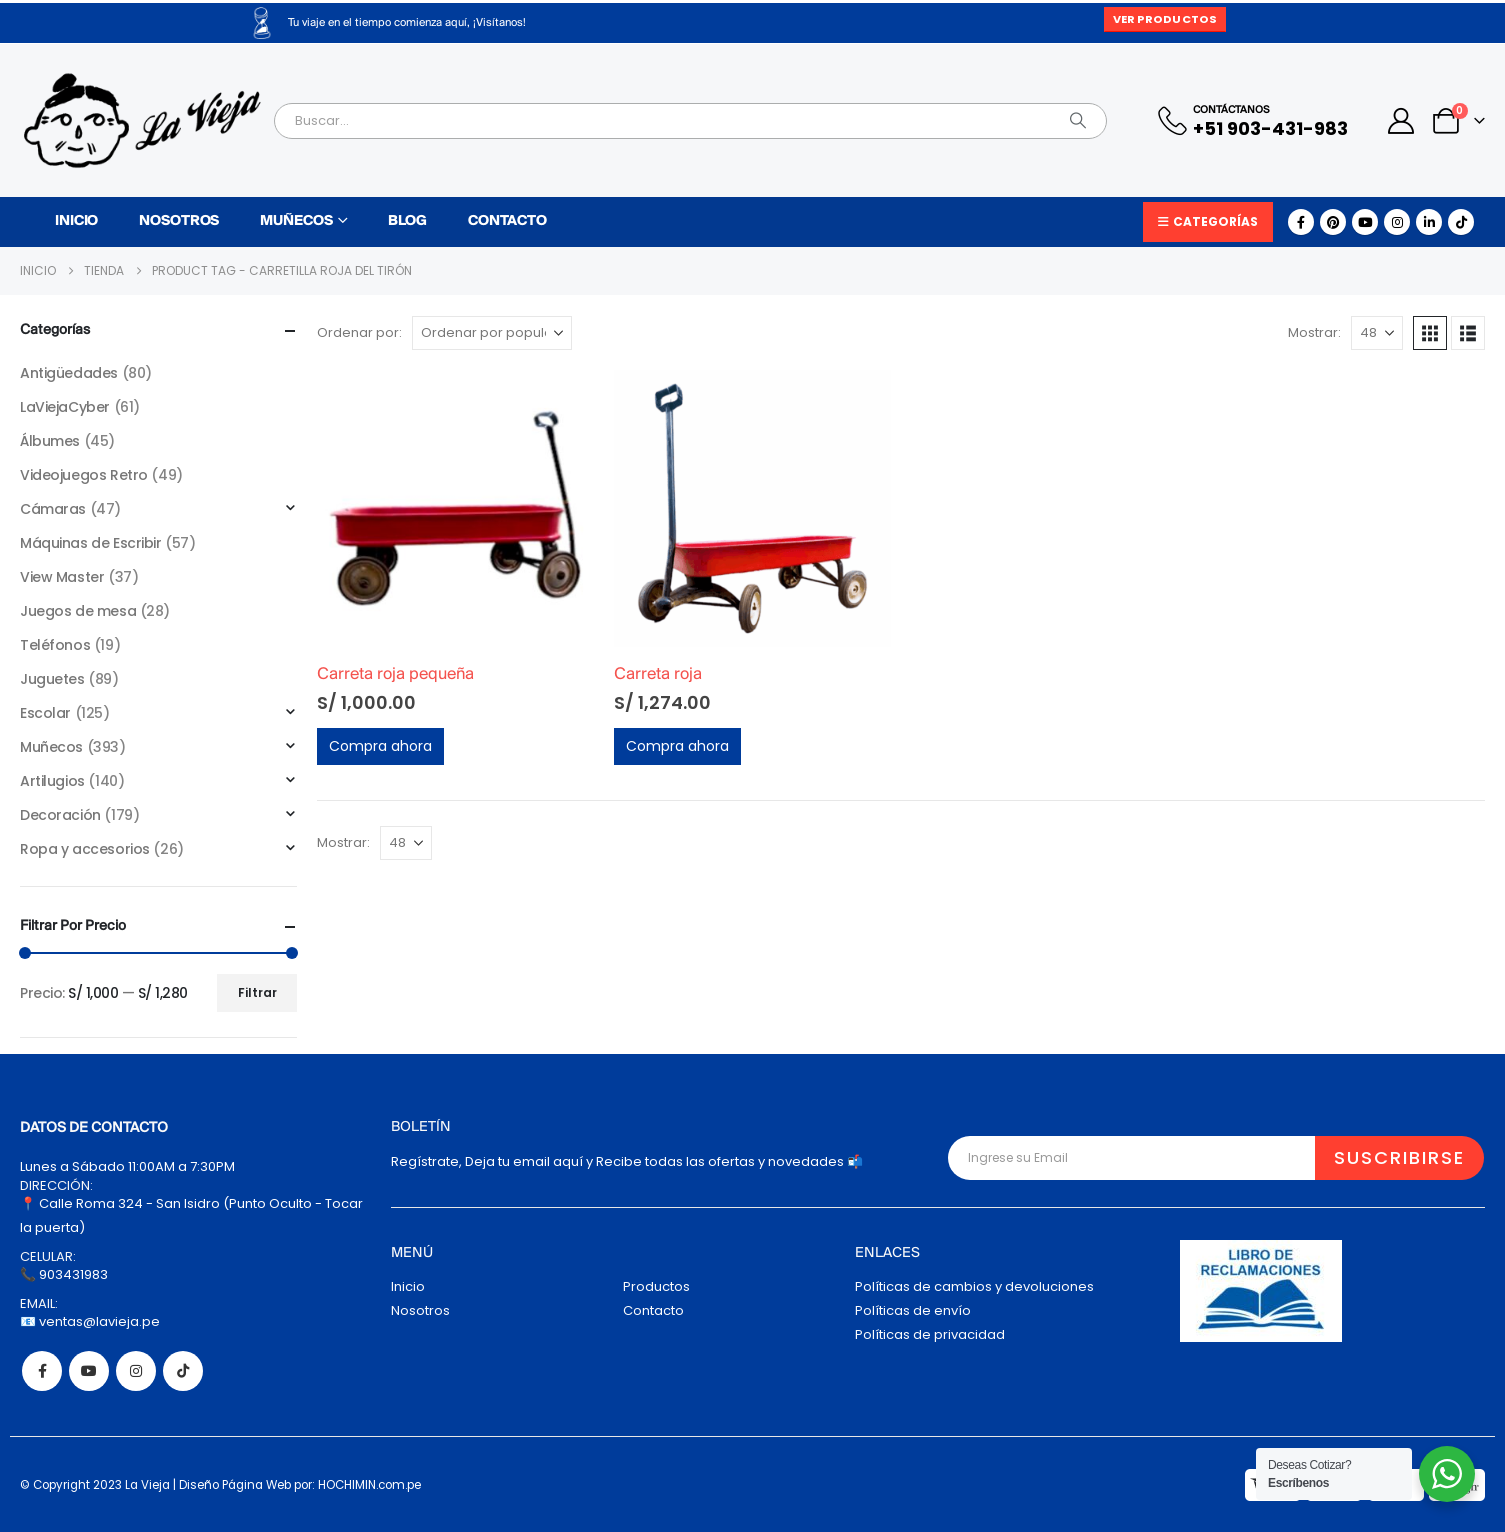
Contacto (507, 221)
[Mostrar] (1377, 333)
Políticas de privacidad (930, 1334)
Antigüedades (69, 373)
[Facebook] (1301, 222)
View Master (62, 577)
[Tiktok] (1461, 222)
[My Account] (1401, 121)
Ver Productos (1165, 19)
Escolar (45, 713)
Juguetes (52, 679)
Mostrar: (1314, 332)
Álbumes (50, 441)
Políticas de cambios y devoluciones (974, 1286)
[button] (1430, 333)
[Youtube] (1365, 222)
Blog (407, 221)
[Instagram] (1397, 222)
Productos (656, 1286)
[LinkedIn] (1429, 222)
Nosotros (179, 221)
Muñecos (296, 221)
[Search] (1078, 121)
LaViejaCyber (65, 407)
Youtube (89, 1371)
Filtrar (257, 992)
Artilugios (52, 781)
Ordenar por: (359, 332)
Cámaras (53, 509)
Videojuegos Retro (84, 475)
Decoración (60, 815)
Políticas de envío (913, 1310)
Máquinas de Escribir (91, 543)
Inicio (76, 221)
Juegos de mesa (78, 611)
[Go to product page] (455, 508)
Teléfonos (55, 645)
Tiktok (183, 1371)
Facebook (42, 1371)
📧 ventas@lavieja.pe (90, 1321)
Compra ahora (380, 746)
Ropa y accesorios (85, 849)
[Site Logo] (142, 120)
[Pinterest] (1333, 222)
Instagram (136, 1371)
